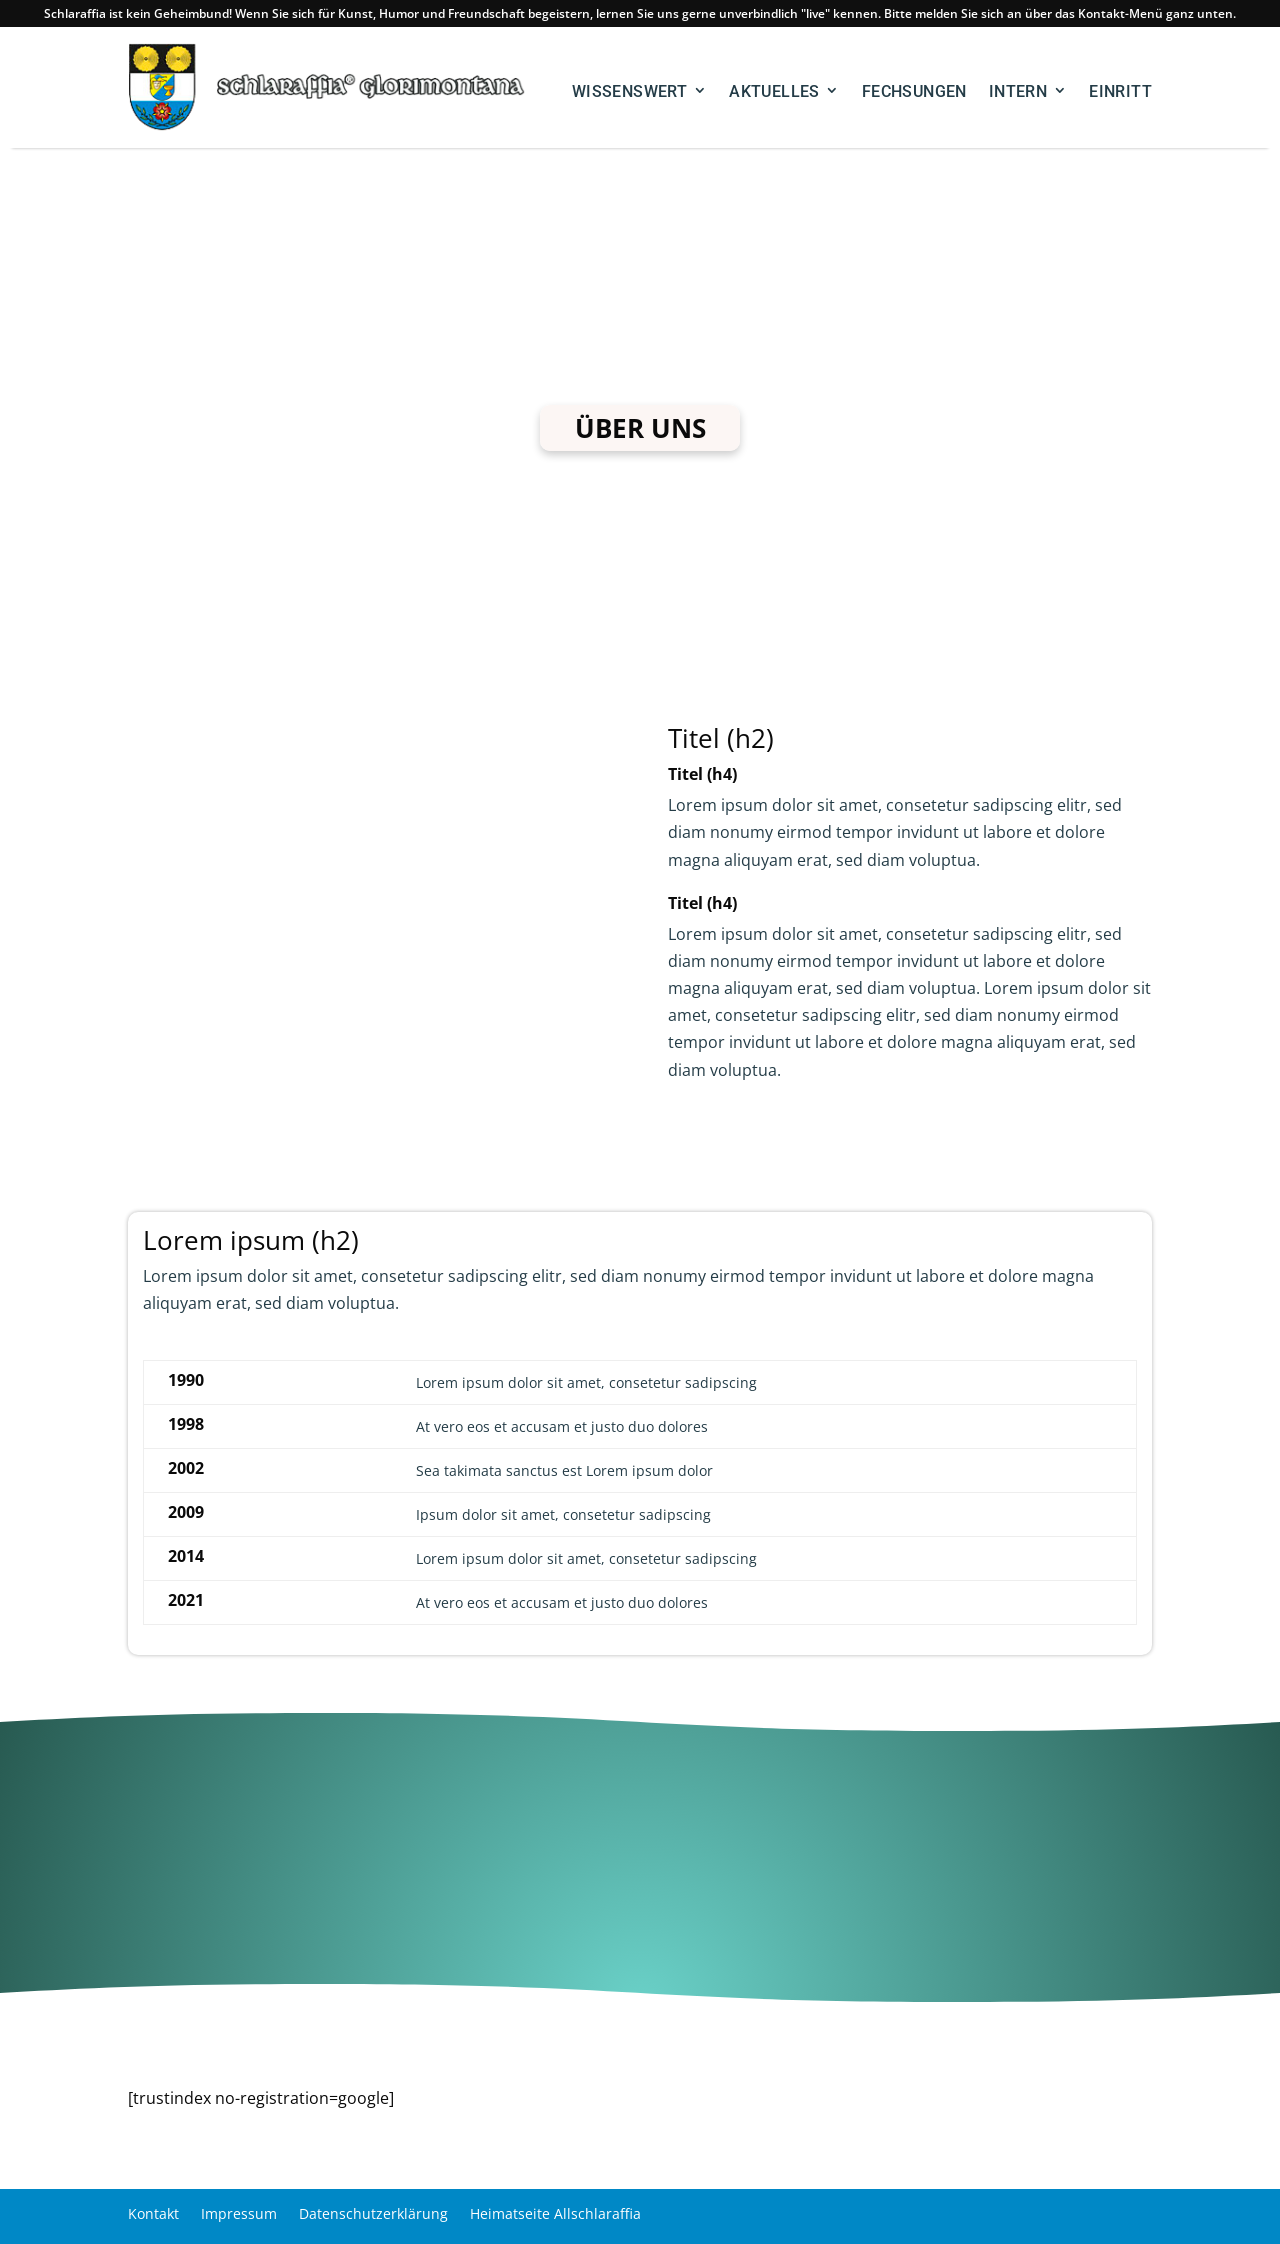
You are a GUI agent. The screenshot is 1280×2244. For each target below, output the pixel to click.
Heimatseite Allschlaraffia (555, 2212)
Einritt (1120, 91)
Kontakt (153, 2212)
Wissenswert (629, 91)
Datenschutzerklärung (373, 2212)
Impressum (239, 2212)
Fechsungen (914, 91)
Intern (1018, 91)
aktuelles (774, 91)
